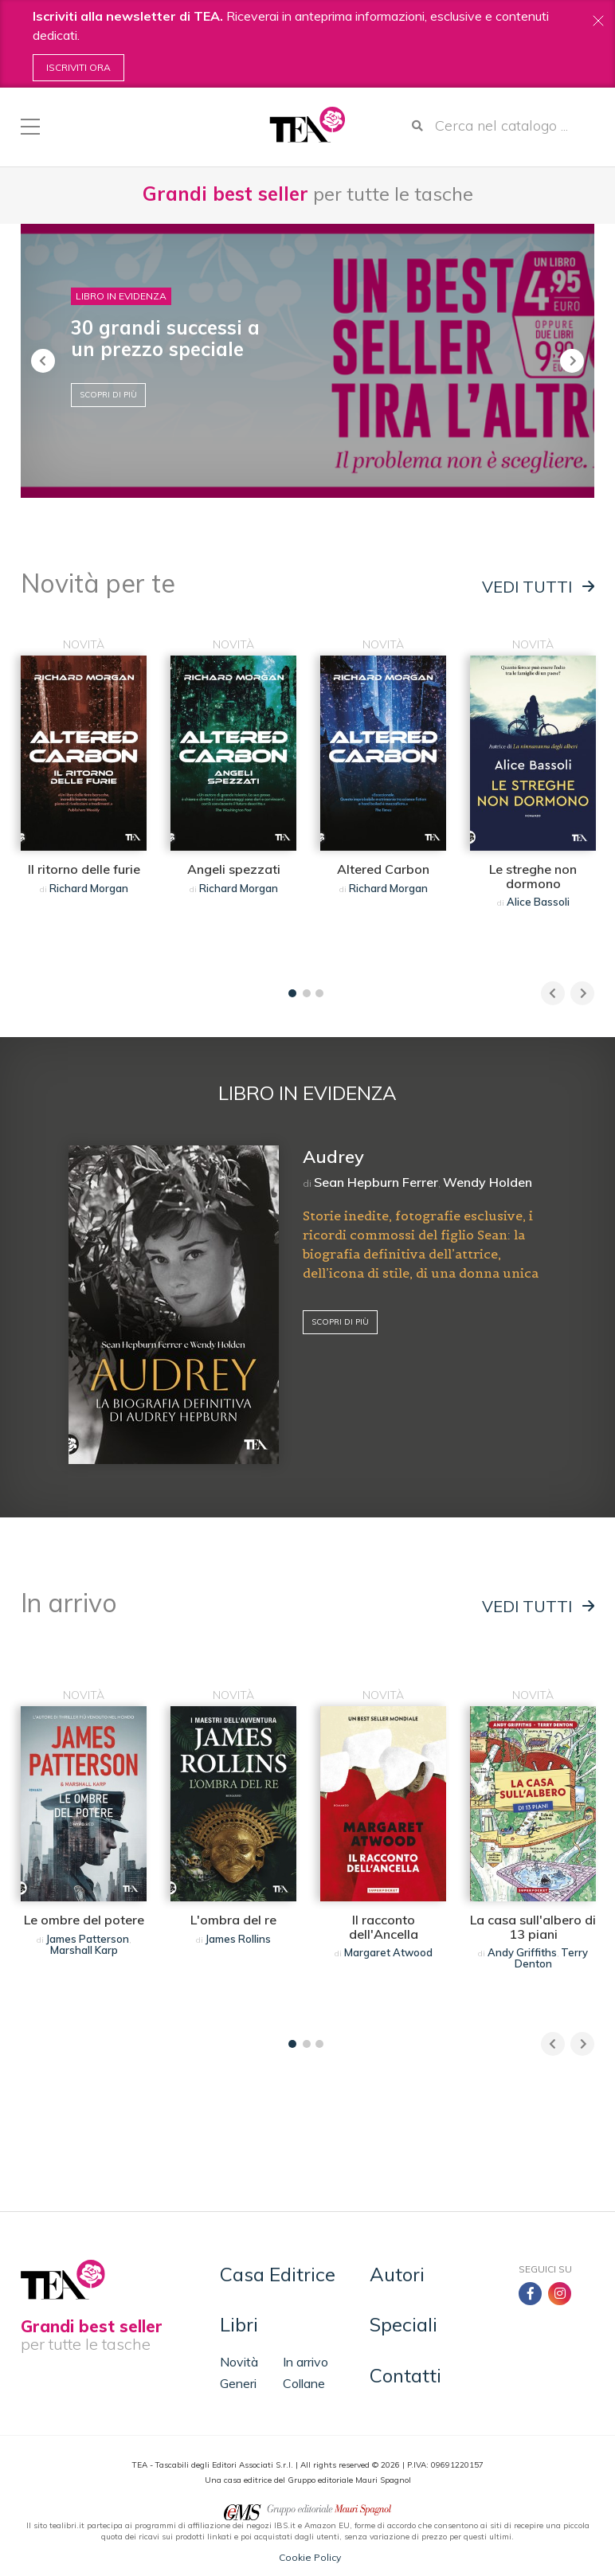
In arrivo (305, 2362)
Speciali (403, 2324)
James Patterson (87, 1938)
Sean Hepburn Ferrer (376, 1182)
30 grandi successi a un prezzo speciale (165, 337)
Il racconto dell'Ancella (383, 1927)
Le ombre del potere (84, 1920)
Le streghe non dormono (533, 876)
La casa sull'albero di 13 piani (533, 1927)
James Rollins (238, 1938)
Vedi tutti (538, 587)
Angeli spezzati (233, 869)
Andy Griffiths (522, 1952)
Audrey (333, 1156)
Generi (238, 2383)
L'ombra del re (233, 1920)
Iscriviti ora (78, 67)
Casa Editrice (277, 2274)
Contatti (405, 2375)
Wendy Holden (487, 1182)
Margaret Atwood (388, 1952)
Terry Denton (552, 1958)
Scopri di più (108, 395)
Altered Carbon (383, 869)
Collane (304, 2383)
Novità (239, 2362)
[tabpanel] (84, 805)
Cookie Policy (310, 2557)
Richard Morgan (88, 888)
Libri (239, 2324)
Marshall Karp (84, 1950)
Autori (397, 2274)
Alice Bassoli (538, 901)
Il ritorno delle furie (84, 869)
